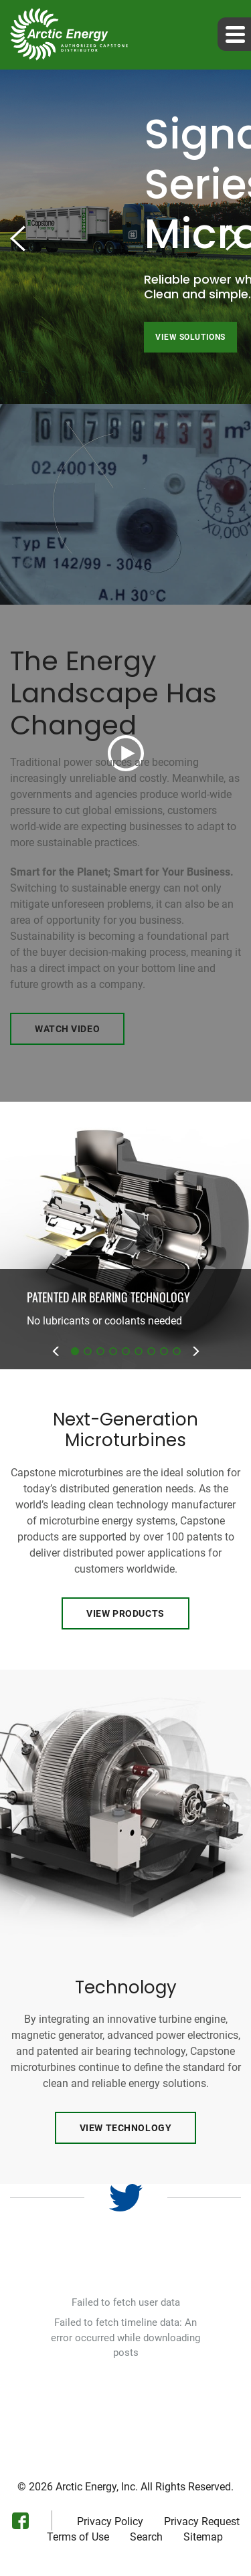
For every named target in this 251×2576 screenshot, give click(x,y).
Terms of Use (78, 2537)
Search (146, 2537)
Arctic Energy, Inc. (97, 2486)
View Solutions (190, 337)
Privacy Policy (110, 2521)
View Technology (125, 2127)
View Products (125, 1613)
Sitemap (203, 2537)
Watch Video (67, 1028)
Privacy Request (202, 2521)
